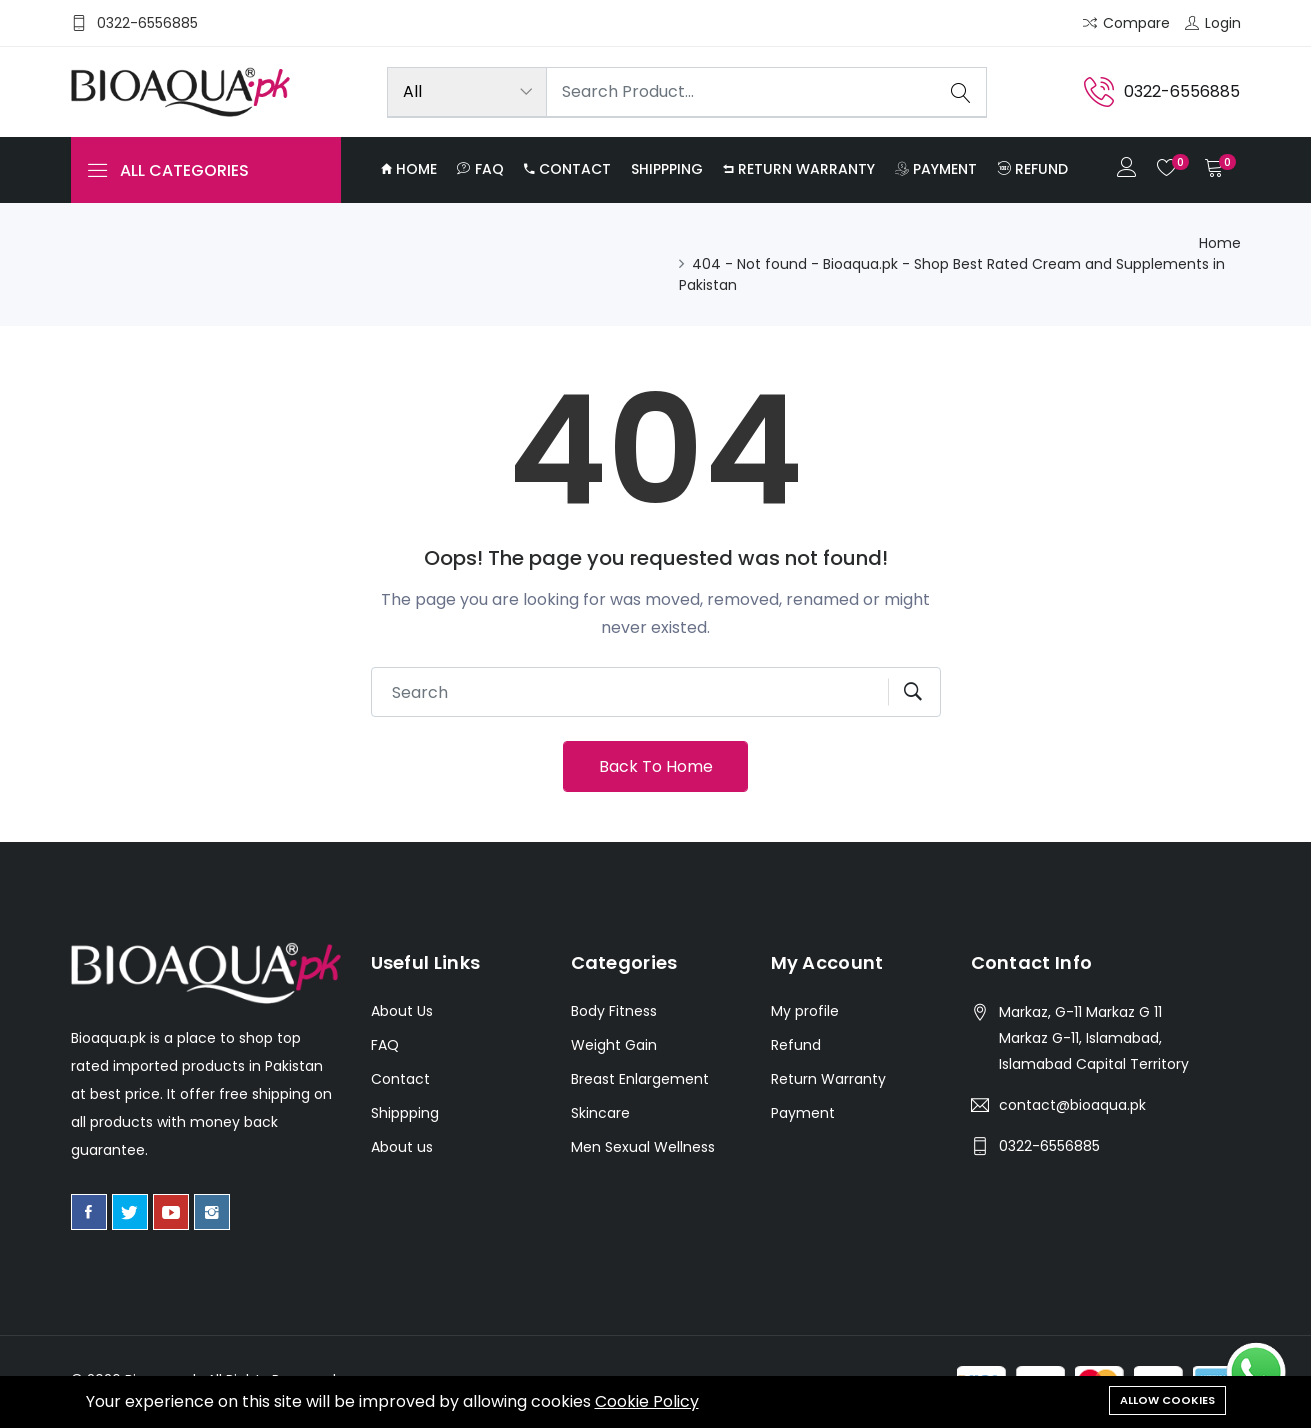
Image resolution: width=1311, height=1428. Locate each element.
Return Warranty (799, 169)
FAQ (480, 169)
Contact (567, 169)
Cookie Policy (647, 1401)
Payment (936, 169)
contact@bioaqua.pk (1072, 1105)
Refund (1032, 169)
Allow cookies (1167, 1400)
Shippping (667, 169)
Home (409, 169)
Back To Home (656, 766)
